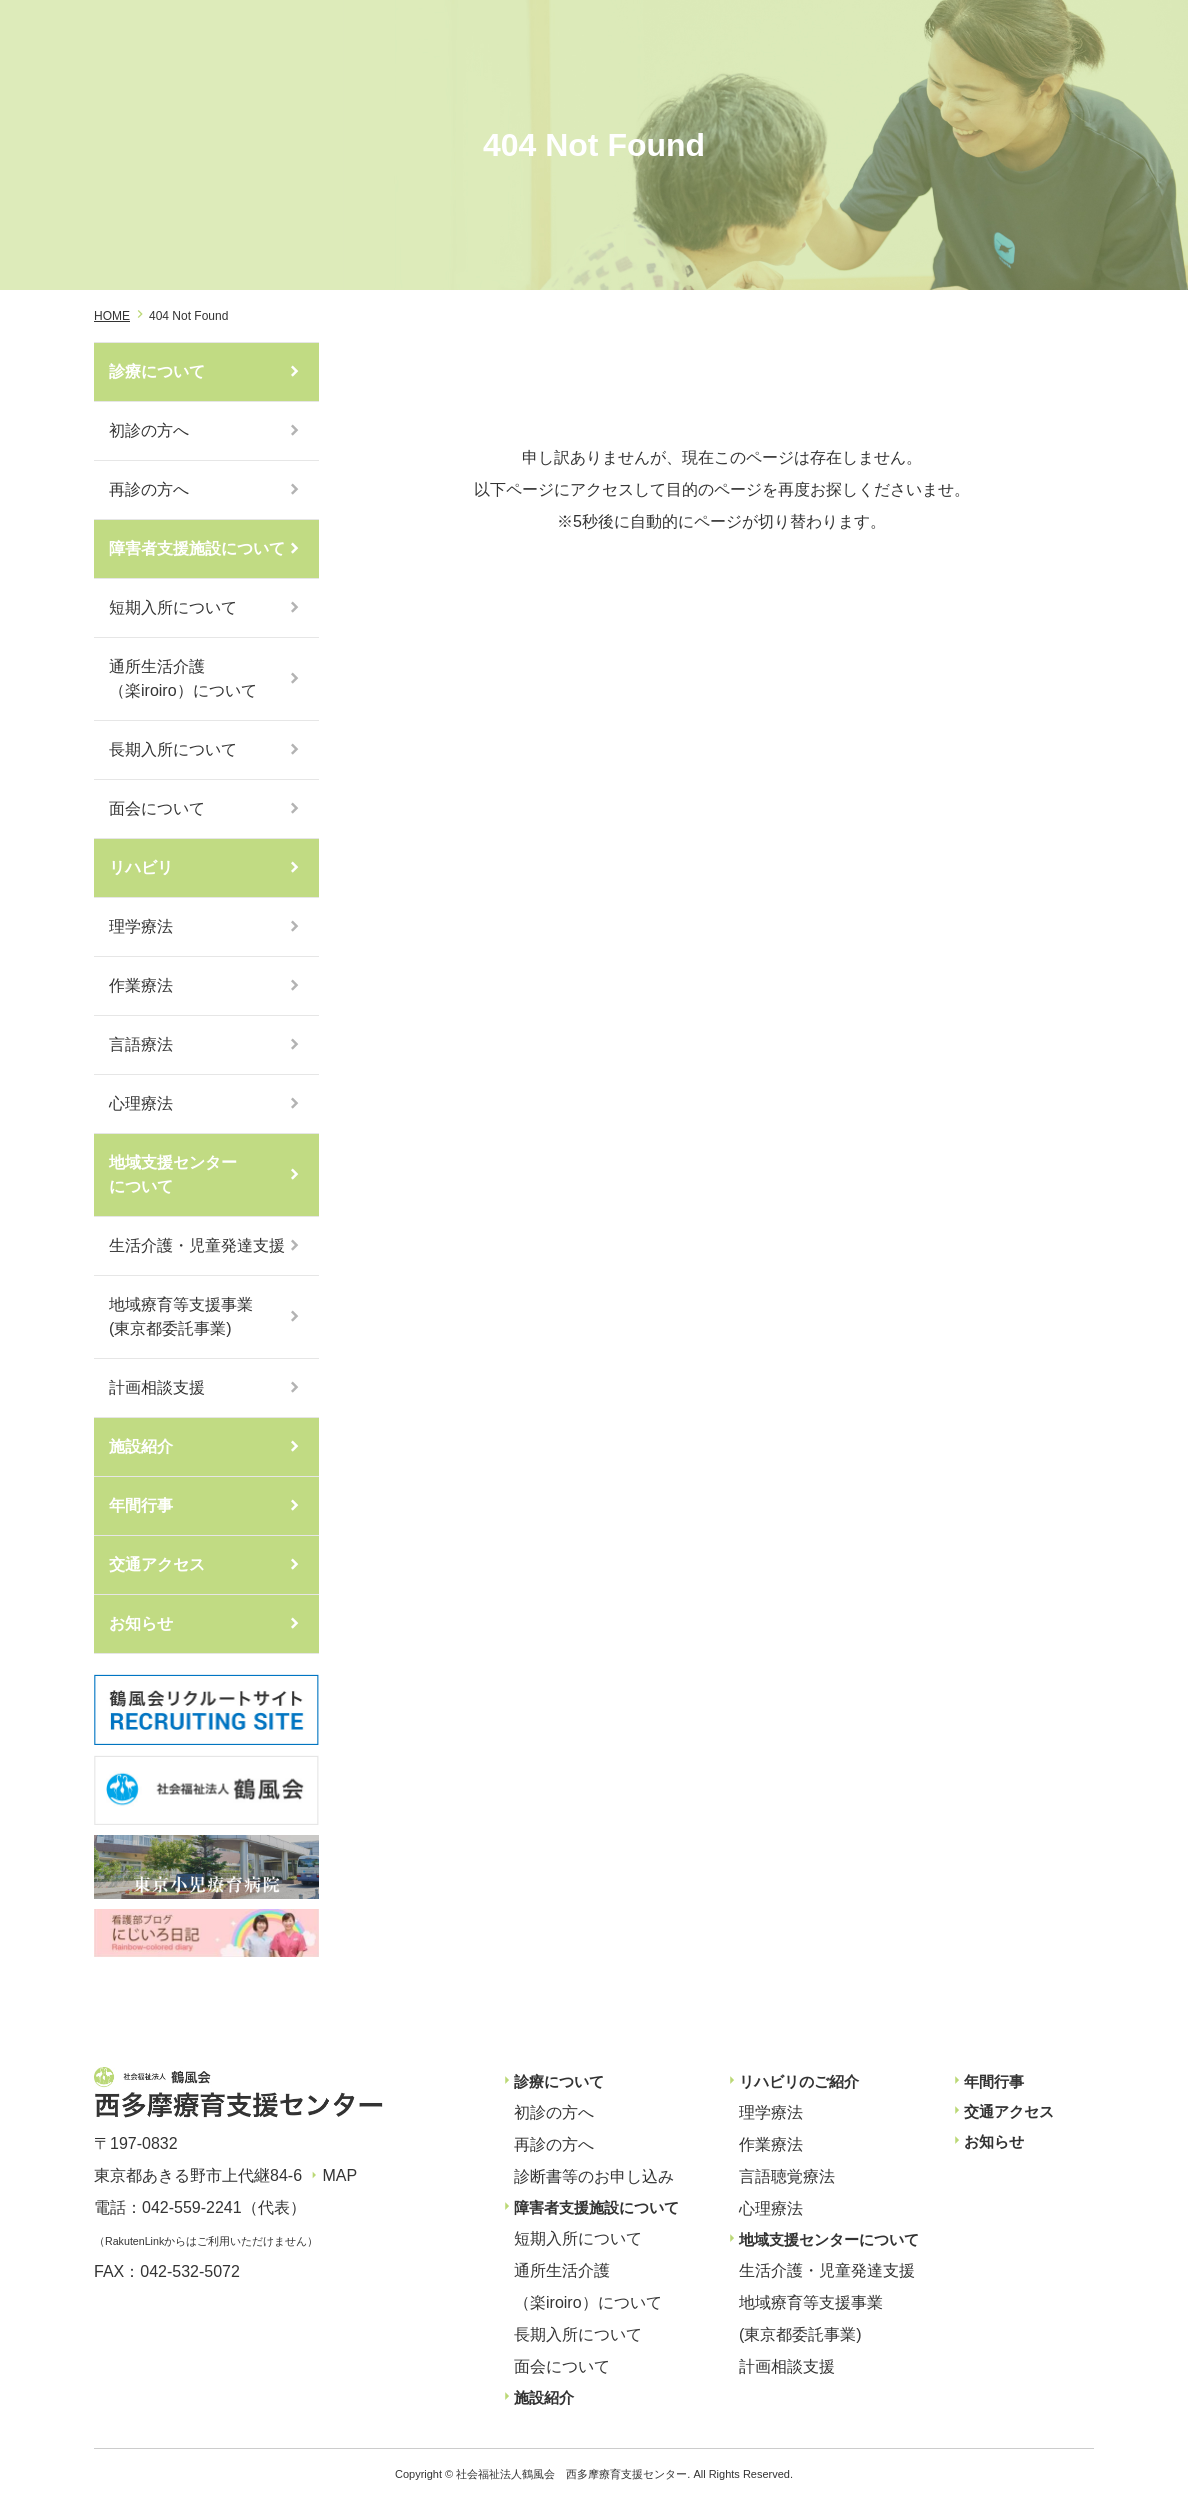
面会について (157, 808)
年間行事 (141, 1505)
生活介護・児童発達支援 (197, 1245)
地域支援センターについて (173, 1174)
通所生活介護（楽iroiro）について (183, 678)
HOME (112, 316)
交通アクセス (157, 1564)
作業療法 (141, 985)
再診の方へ (149, 489)
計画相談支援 (157, 1387)
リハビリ (141, 867)
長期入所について (173, 749)
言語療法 (141, 1044)
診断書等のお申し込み (594, 2176)
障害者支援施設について (197, 548)
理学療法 (141, 926)
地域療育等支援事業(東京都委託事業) (181, 1316)
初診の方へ (149, 430)
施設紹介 (141, 1446)
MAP (339, 2175)
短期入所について (173, 607)
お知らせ (141, 1623)
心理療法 (141, 1103)
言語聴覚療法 (787, 2176)
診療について (157, 371)
